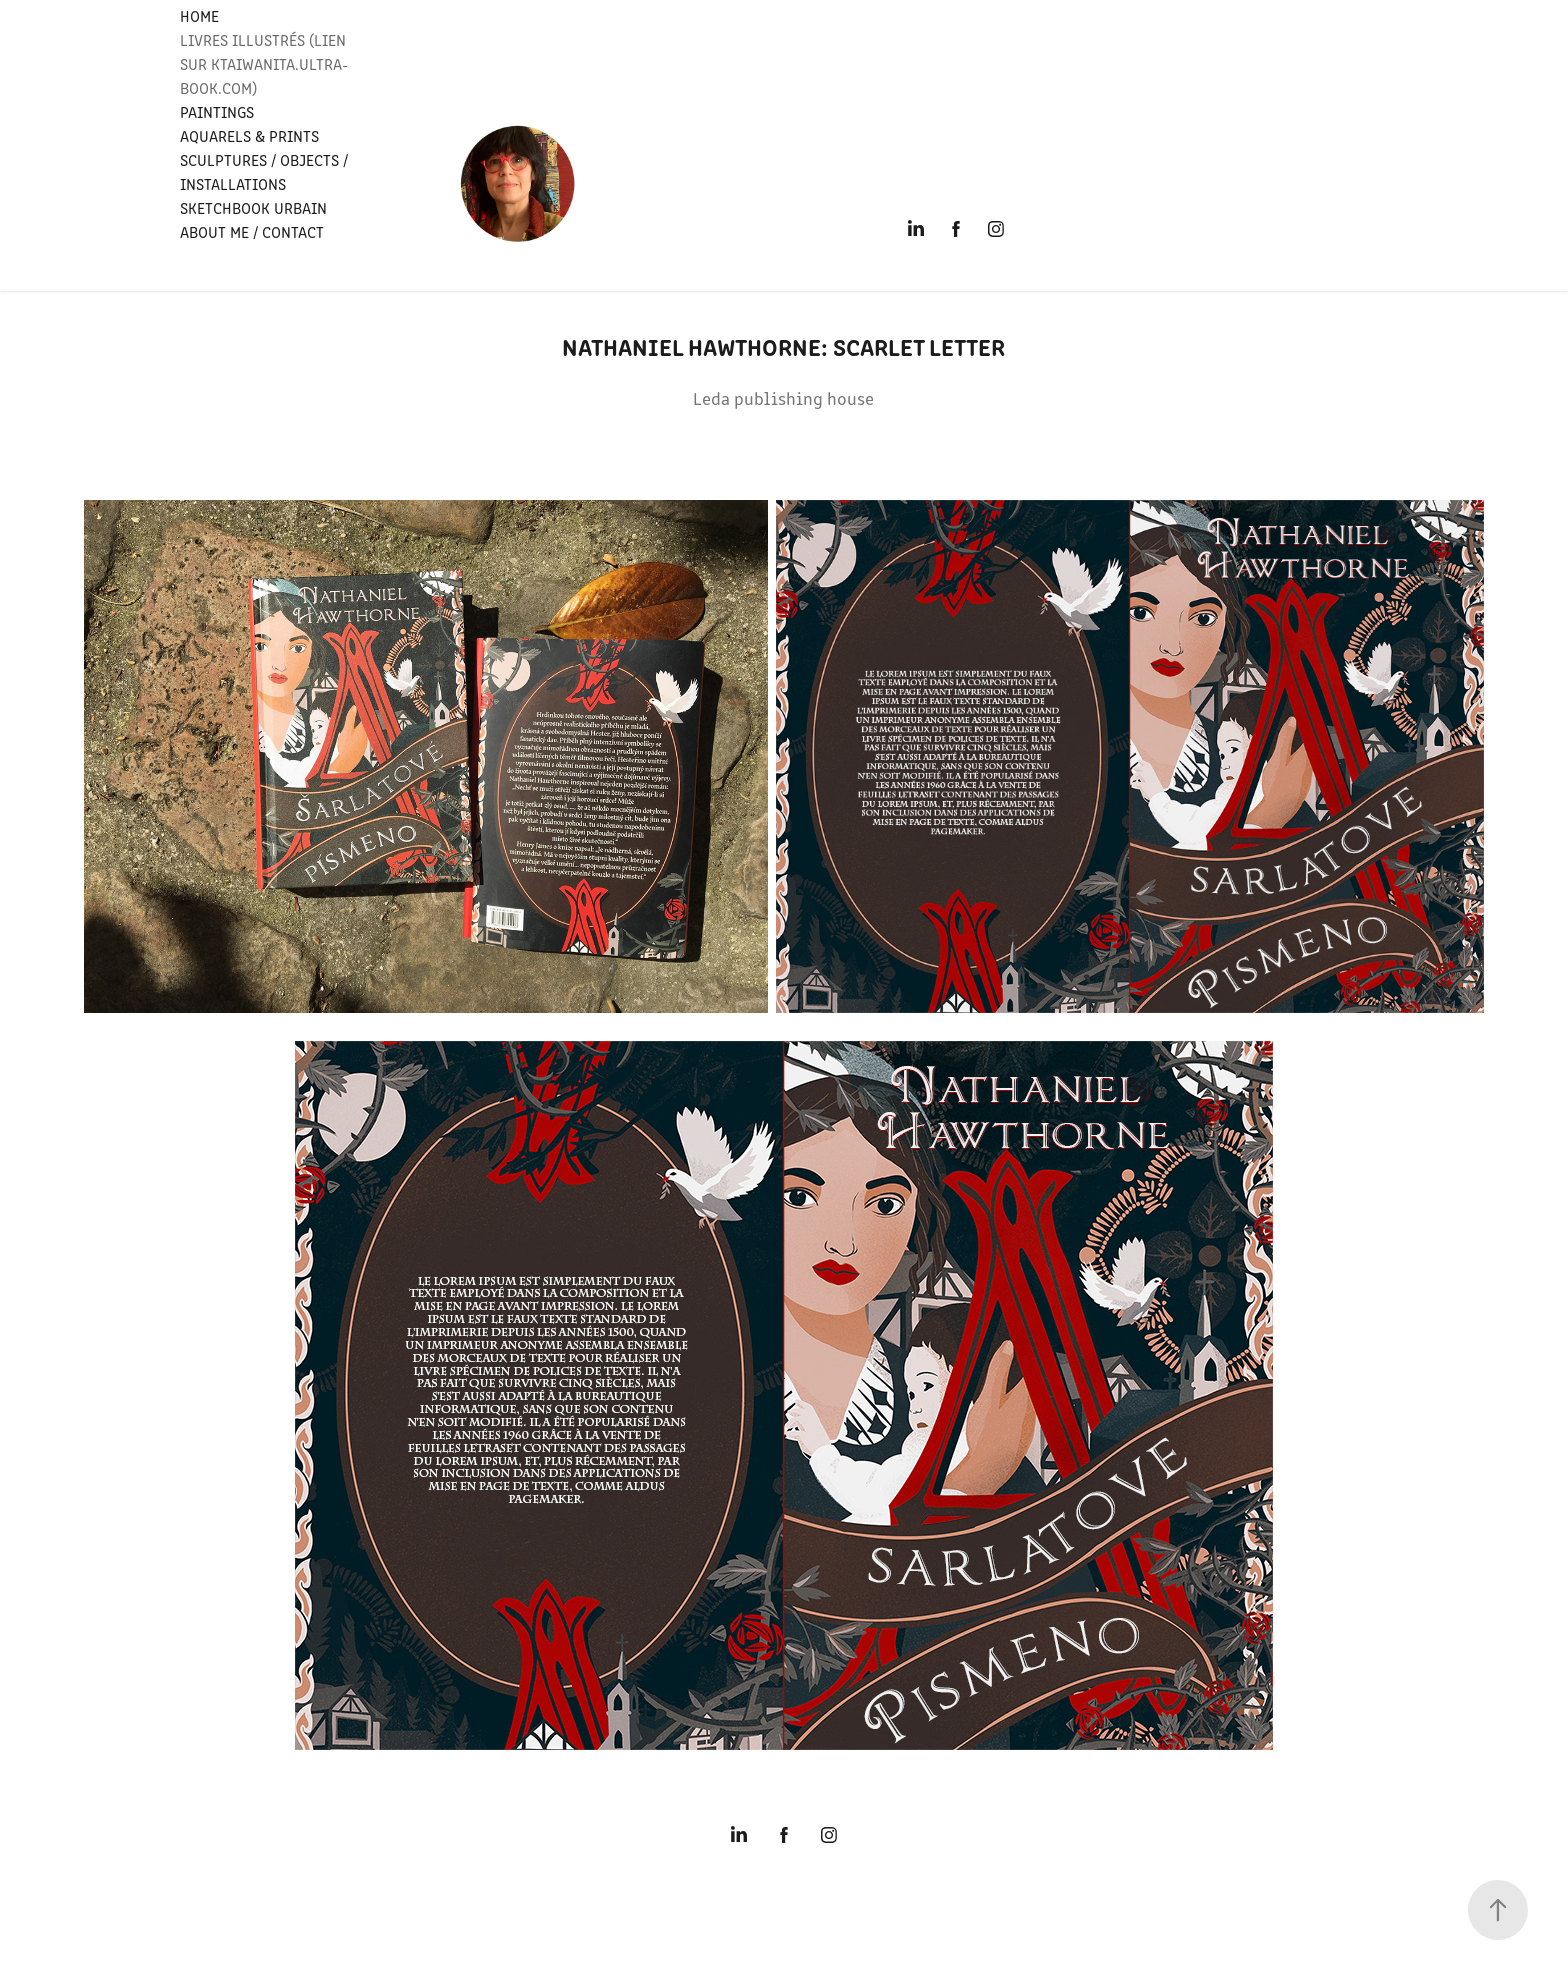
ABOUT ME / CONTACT (252, 231)
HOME (199, 15)
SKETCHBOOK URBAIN (253, 207)
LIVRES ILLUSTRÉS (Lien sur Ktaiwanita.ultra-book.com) (264, 63)
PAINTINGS (217, 111)
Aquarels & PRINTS (249, 135)
